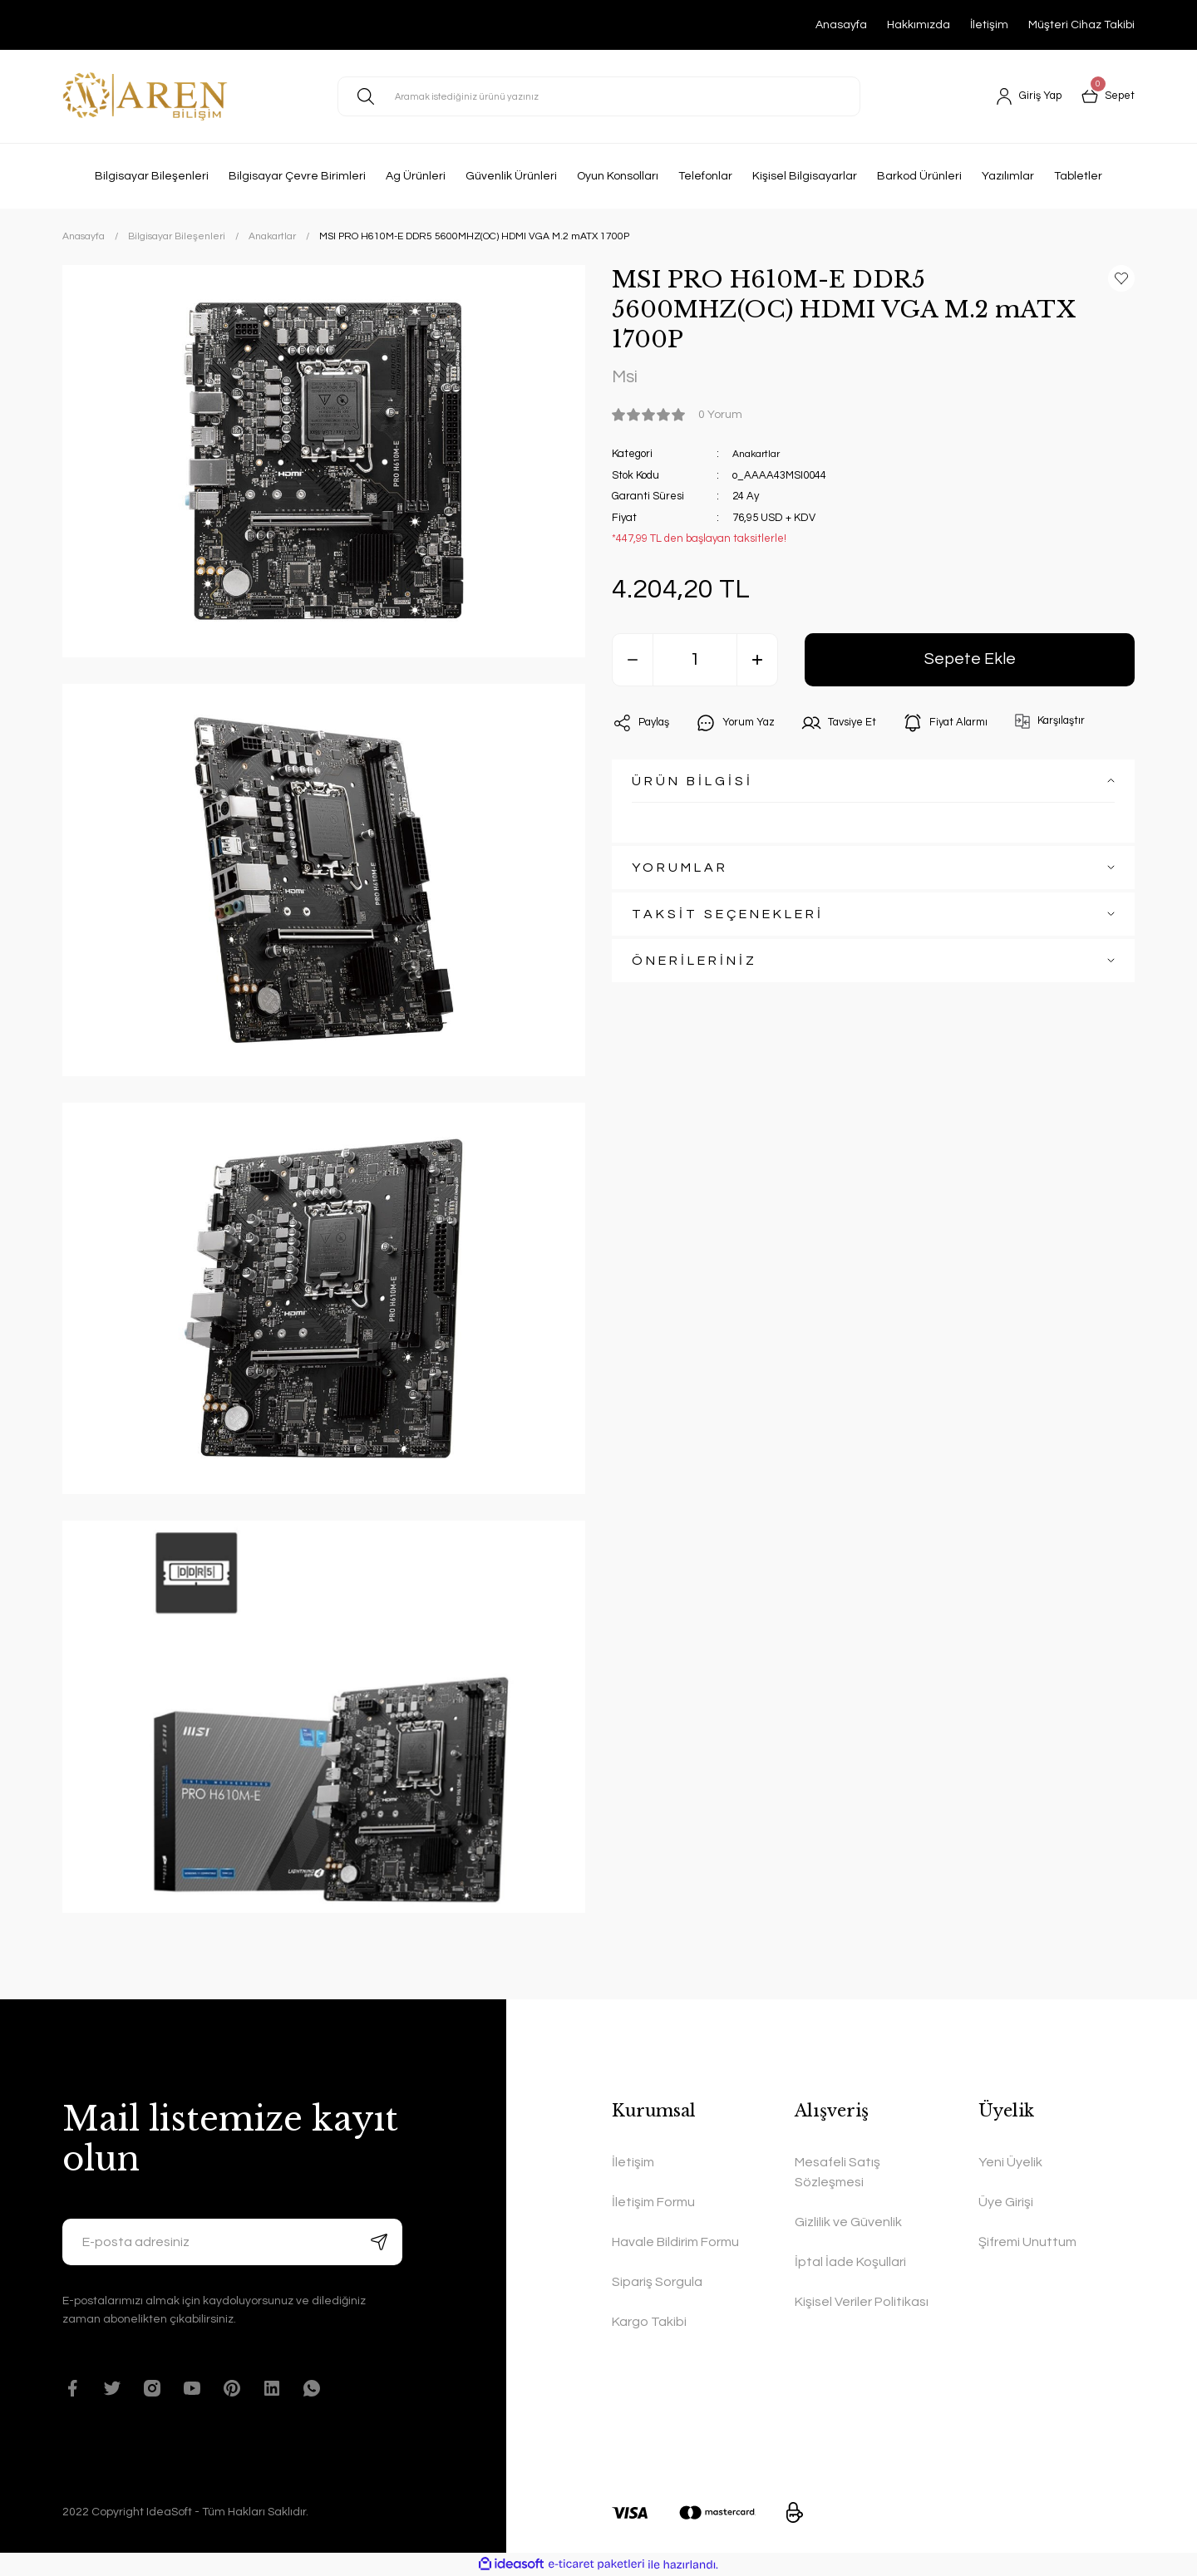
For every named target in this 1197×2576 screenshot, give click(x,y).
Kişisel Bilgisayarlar (804, 176)
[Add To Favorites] (1121, 278)
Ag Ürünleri (416, 176)
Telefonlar (705, 176)
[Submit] (379, 2242)
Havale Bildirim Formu (675, 2242)
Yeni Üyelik (1010, 2162)
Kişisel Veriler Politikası (862, 2301)
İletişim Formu (653, 2202)
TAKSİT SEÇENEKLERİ (728, 916)
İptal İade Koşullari (850, 2262)
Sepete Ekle (969, 661)
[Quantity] (695, 662)
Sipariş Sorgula (657, 2281)
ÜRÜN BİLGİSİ (692, 783)
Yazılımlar (1008, 176)
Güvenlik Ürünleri (511, 176)
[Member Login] (1023, 96)
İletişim (989, 25)
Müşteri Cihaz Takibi (1081, 25)
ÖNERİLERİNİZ (694, 963)
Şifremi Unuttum (1027, 2242)
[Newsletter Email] (232, 2242)
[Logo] (145, 96)
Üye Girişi (1005, 2202)
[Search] (598, 96)
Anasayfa (841, 25)
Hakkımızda (918, 25)
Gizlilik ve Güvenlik (848, 2222)
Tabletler (1078, 176)
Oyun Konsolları (617, 176)
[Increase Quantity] (757, 662)
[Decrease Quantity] (633, 662)
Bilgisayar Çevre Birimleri (297, 176)
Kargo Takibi (649, 2321)
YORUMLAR (680, 870)
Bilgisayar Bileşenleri (152, 176)
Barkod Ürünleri (919, 176)
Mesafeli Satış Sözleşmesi (837, 2172)
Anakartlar (759, 456)
